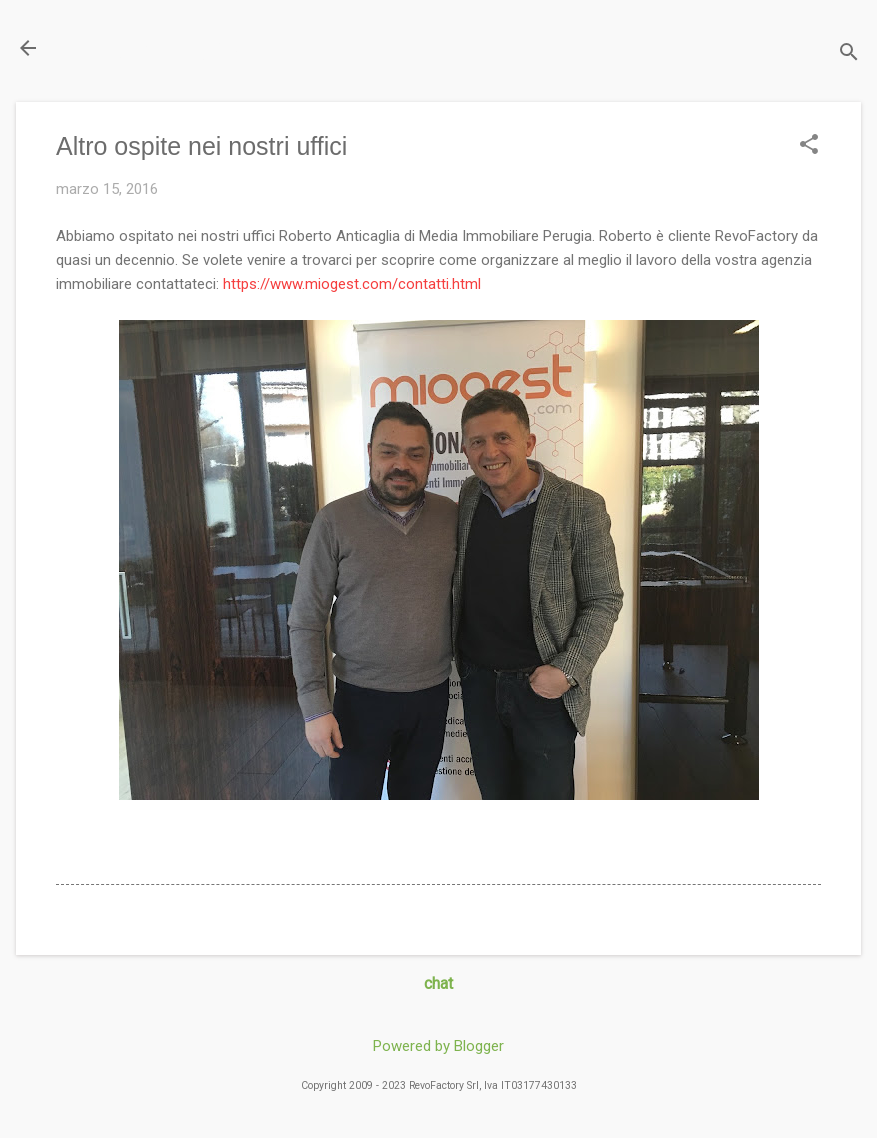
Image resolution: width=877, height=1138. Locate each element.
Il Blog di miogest (155, 47)
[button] (809, 146)
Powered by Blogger (438, 1046)
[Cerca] (849, 54)
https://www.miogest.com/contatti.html (352, 284)
